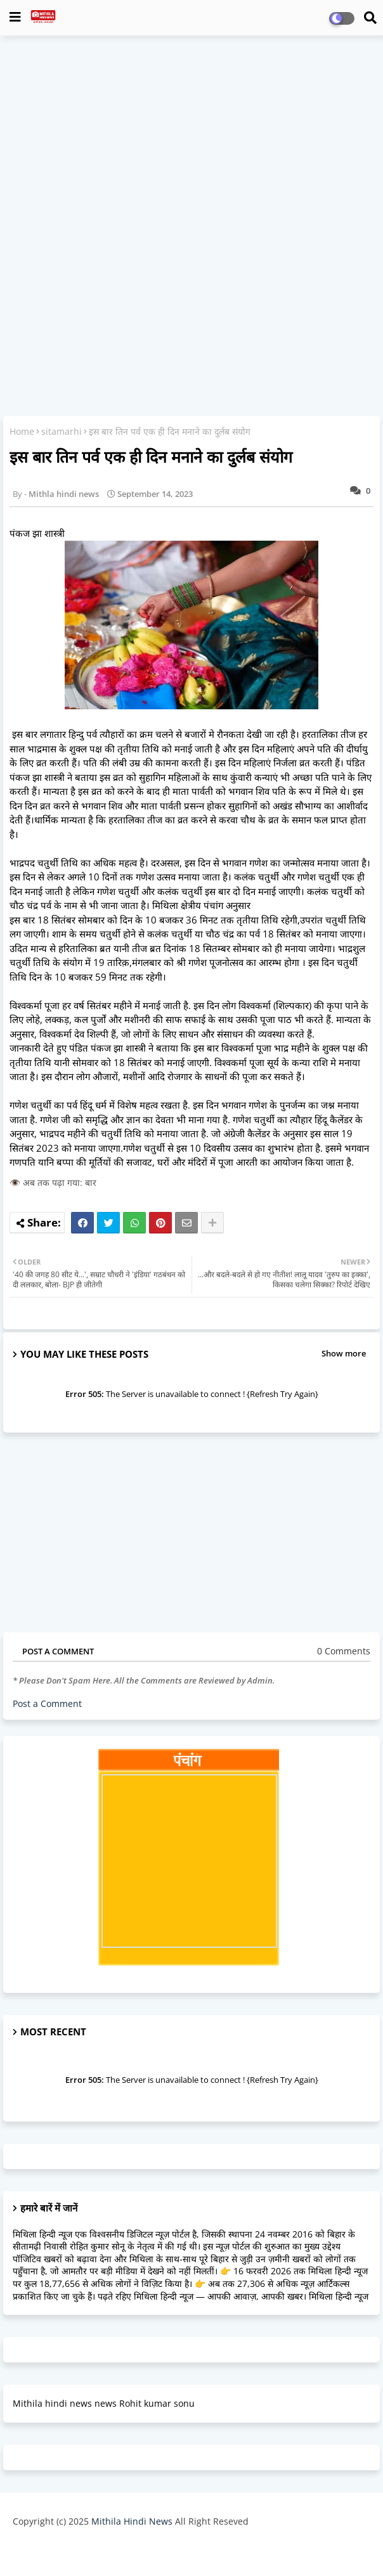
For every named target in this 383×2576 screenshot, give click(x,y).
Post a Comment (47, 1703)
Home (22, 431)
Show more (343, 1353)
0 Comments (343, 1651)
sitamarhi (61, 431)
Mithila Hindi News (131, 2521)
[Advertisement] (191, 137)
